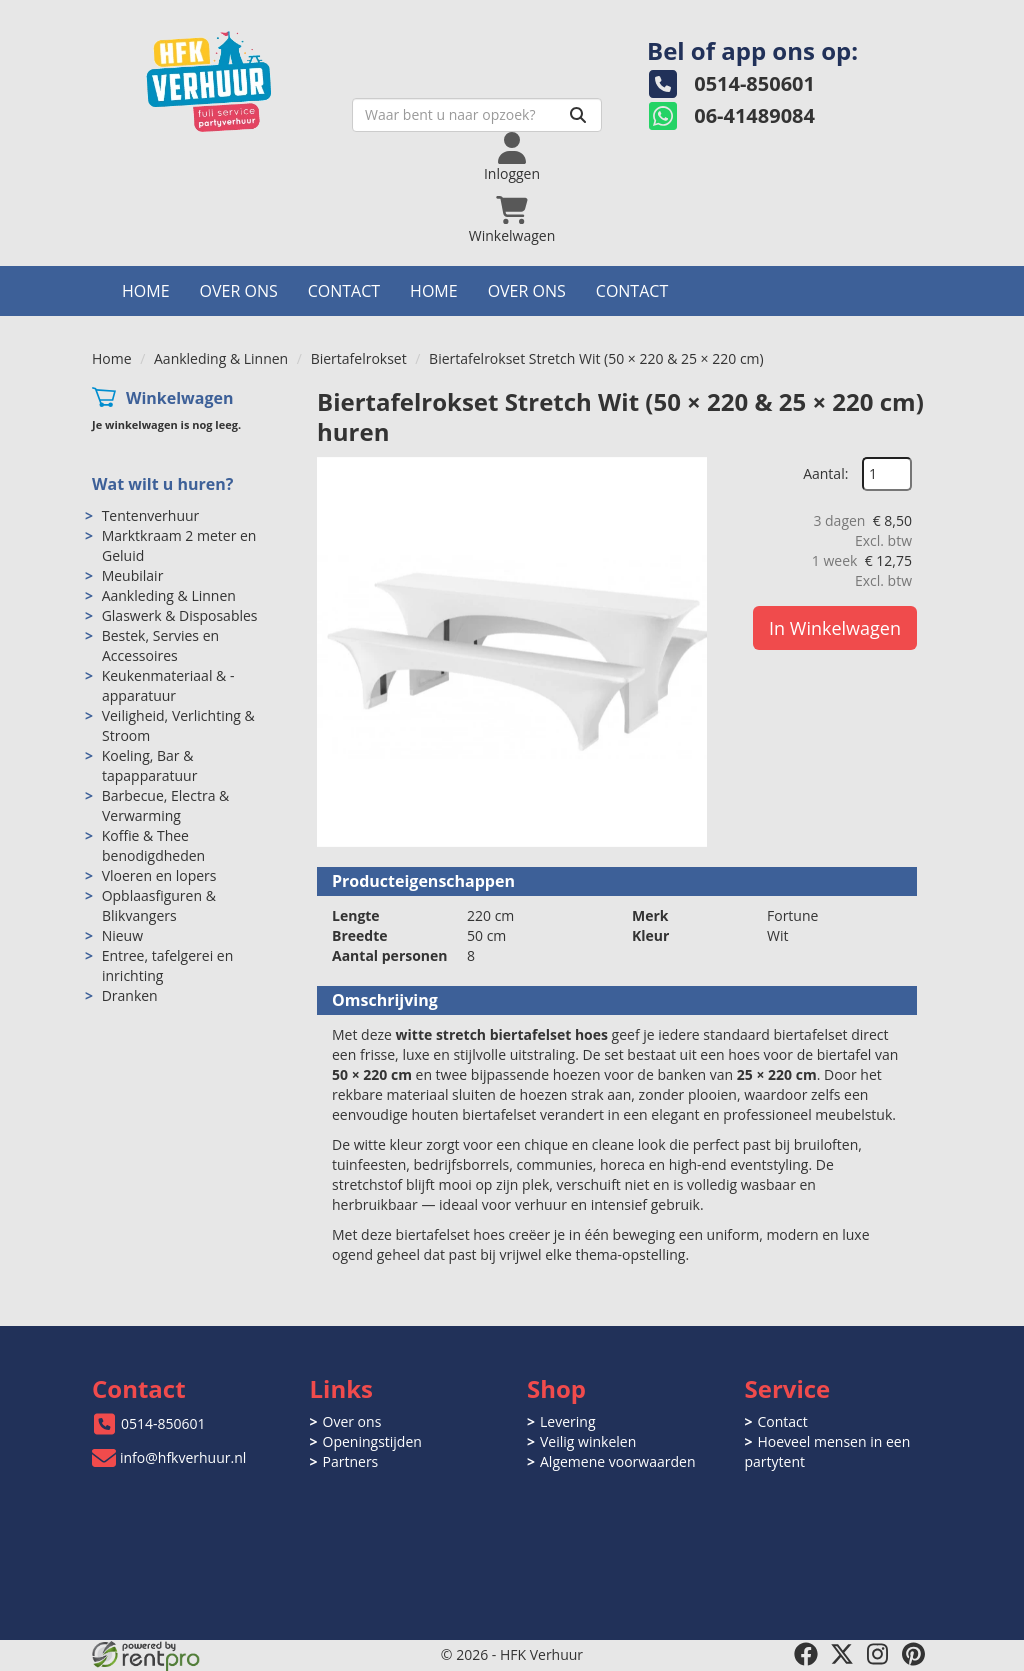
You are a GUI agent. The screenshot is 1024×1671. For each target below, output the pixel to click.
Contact (344, 291)
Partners (351, 1461)
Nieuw (122, 935)
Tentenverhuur (151, 515)
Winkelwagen (180, 398)
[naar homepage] (232, 76)
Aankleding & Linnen (221, 358)
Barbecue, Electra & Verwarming (166, 805)
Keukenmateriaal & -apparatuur (168, 685)
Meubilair (133, 575)
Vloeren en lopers (159, 875)
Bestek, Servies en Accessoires (160, 645)
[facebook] (806, 1654)
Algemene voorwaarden (617, 1461)
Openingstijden (372, 1441)
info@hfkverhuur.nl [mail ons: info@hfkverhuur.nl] (183, 1457)
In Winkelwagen (835, 628)
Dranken (130, 995)
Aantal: (825, 473)
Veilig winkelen (588, 1441)
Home (146, 291)
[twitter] (842, 1654)
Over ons (239, 291)
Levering (567, 1421)
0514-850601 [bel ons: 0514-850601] (163, 1423)
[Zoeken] (578, 115)
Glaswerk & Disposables (180, 615)
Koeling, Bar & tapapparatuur (150, 765)
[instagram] (878, 1654)
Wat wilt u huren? (162, 484)
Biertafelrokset (359, 358)
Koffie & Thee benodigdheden (154, 845)
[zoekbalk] (477, 115)
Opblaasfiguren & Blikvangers (159, 905)
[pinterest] (914, 1654)
